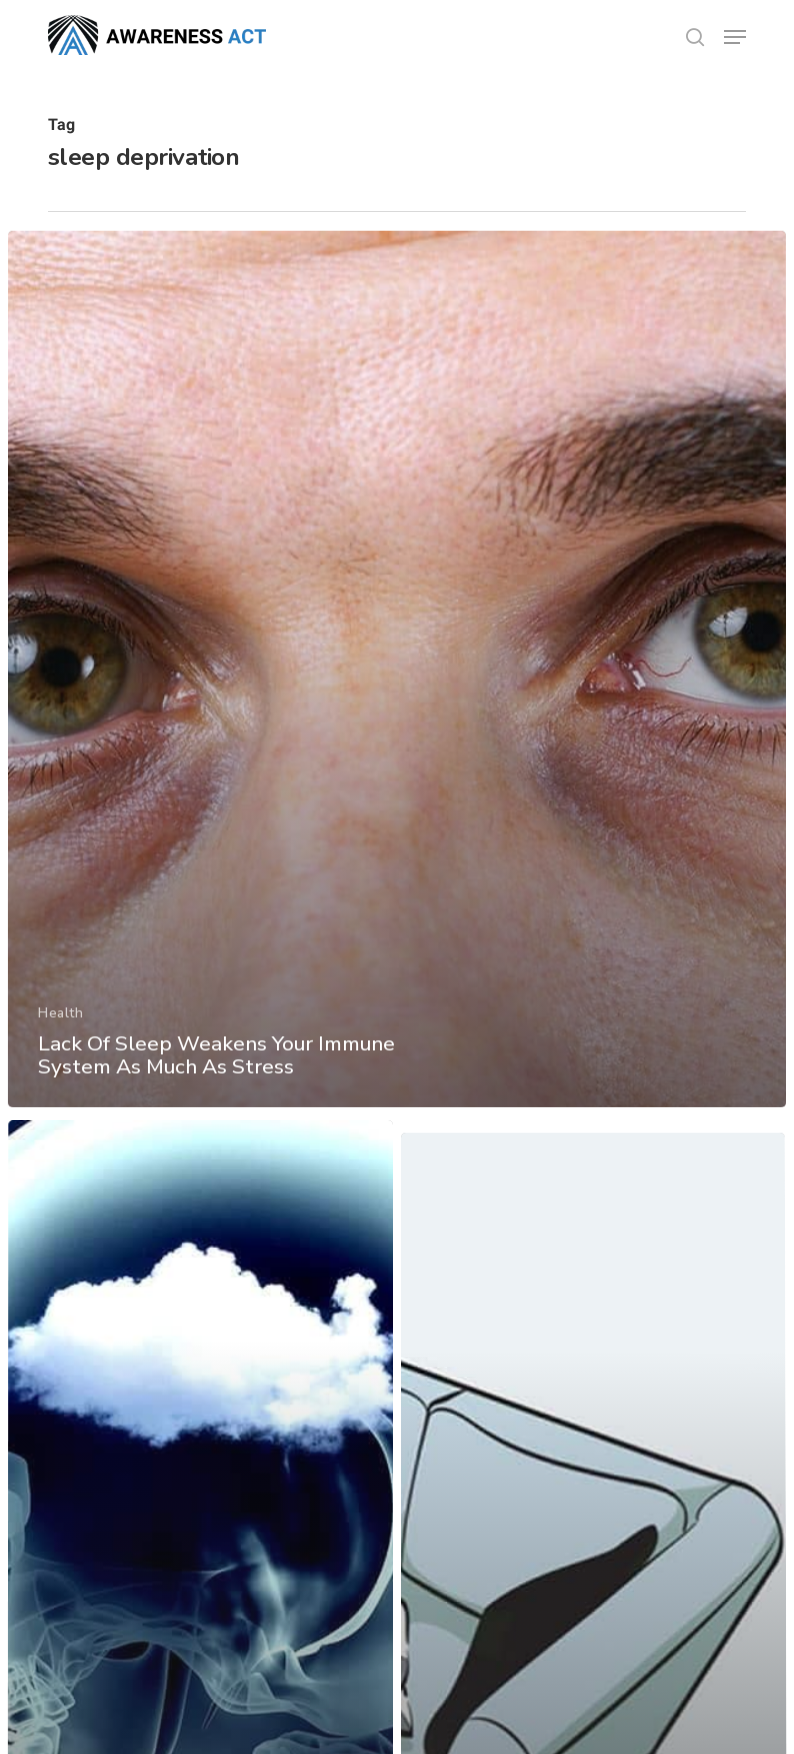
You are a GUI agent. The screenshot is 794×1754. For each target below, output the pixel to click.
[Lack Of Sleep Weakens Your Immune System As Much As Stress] (397, 681)
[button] (735, 37)
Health (59, 1022)
